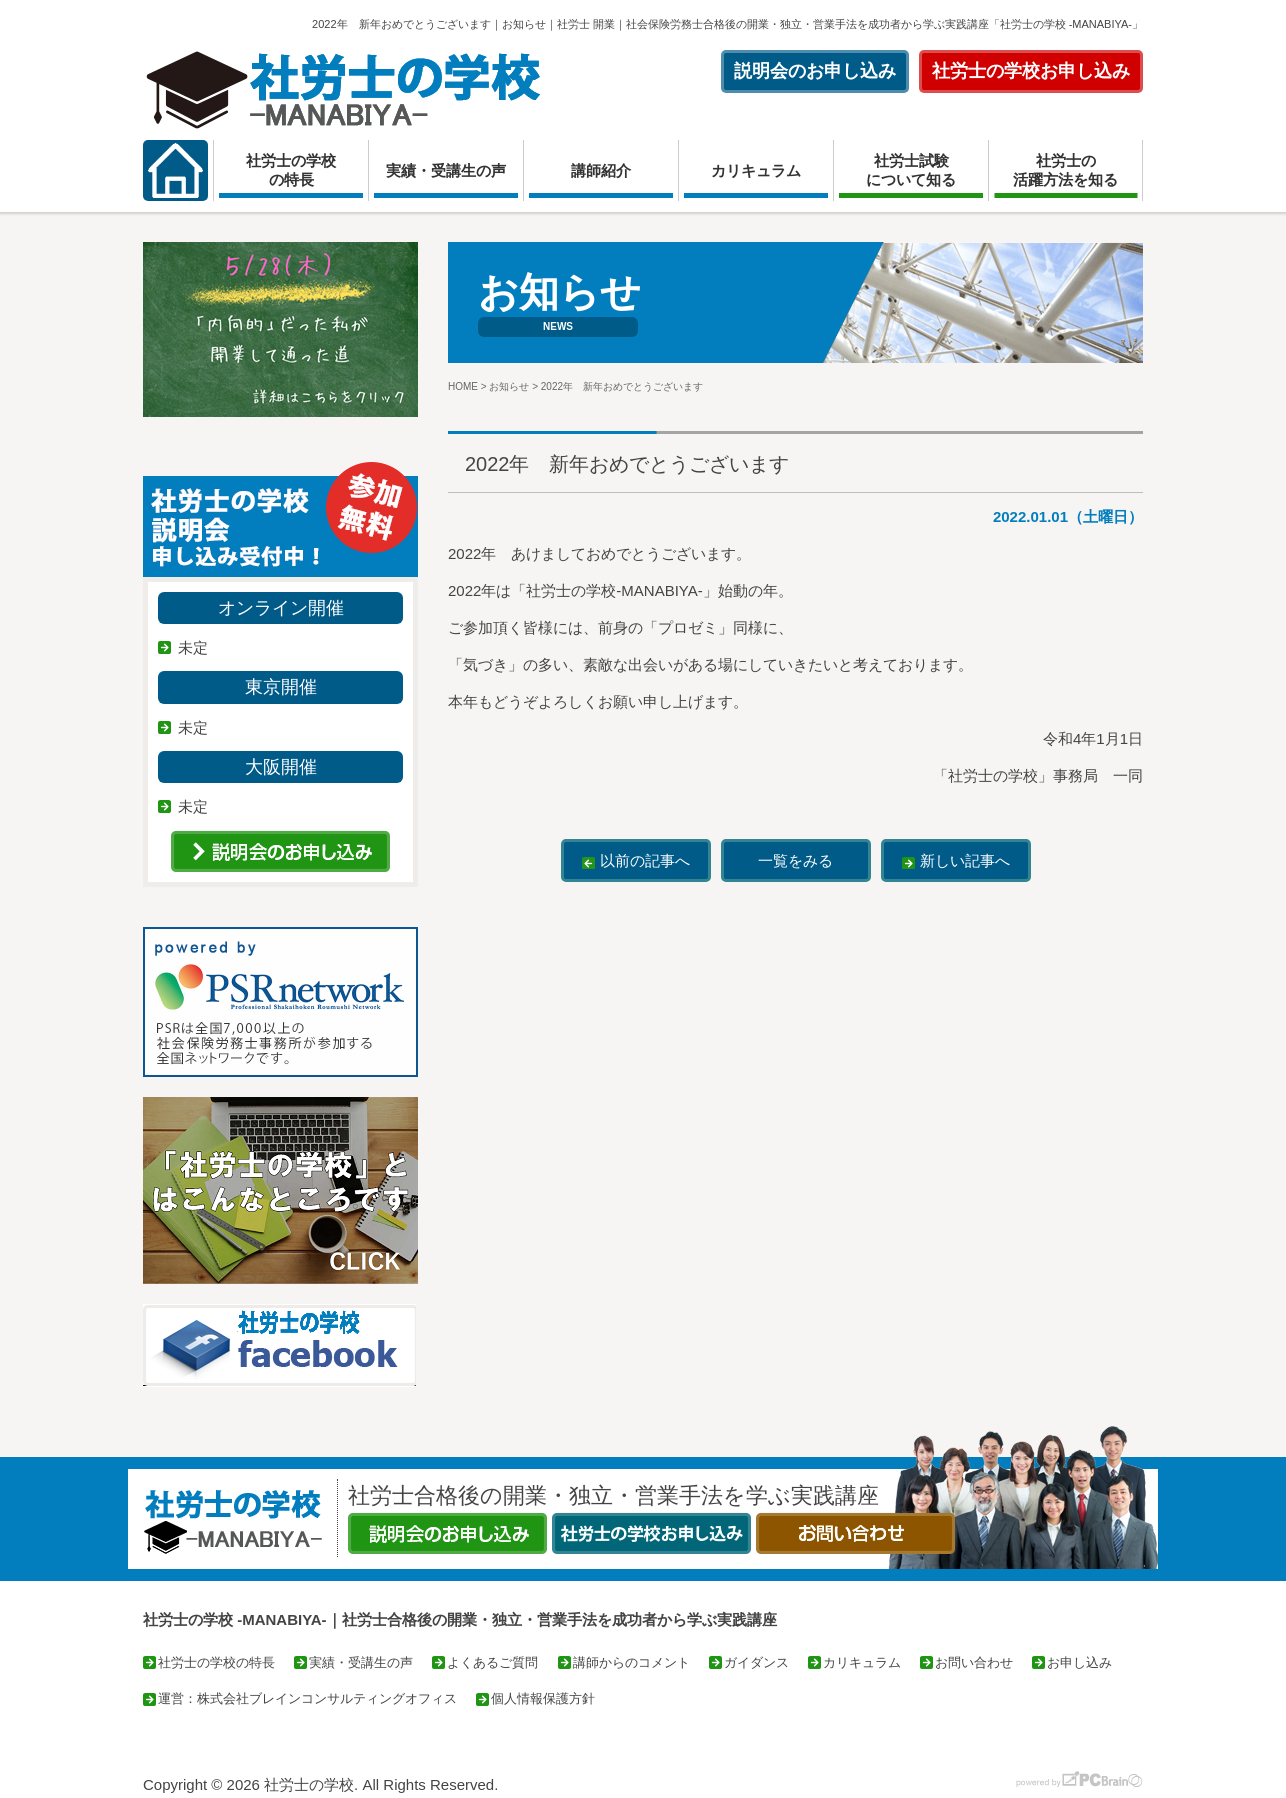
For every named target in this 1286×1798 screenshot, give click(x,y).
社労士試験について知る (911, 170)
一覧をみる (795, 860)
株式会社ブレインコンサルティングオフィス (327, 1698)
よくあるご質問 (492, 1662)
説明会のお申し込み (815, 71)
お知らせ (509, 386)
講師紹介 (601, 170)
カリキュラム (756, 170)
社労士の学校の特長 (291, 170)
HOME (463, 386)
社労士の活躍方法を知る (1065, 170)
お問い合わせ (974, 1662)
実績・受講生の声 (446, 170)
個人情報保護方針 (543, 1698)
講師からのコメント (631, 1662)
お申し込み (1079, 1662)
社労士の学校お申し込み (1031, 71)
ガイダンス (756, 1662)
